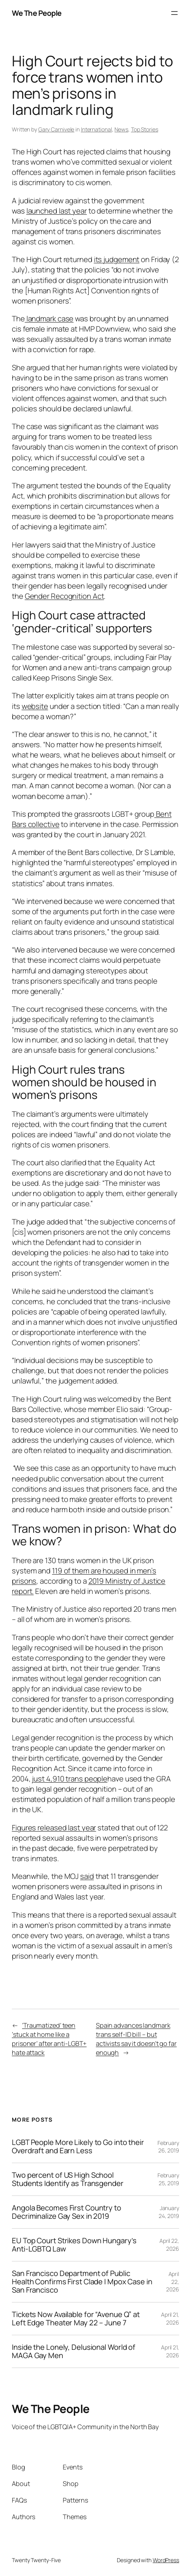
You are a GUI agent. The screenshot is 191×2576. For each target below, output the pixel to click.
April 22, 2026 (169, 2244)
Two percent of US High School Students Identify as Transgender (68, 2179)
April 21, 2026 (170, 2318)
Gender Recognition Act (64, 596)
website (35, 706)
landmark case (49, 318)
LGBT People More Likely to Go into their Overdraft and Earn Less (78, 2146)
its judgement (117, 259)
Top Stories (144, 129)
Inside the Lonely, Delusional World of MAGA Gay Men (73, 2351)
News (121, 129)
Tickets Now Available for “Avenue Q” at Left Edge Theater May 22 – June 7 (76, 2318)
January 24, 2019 (169, 2212)
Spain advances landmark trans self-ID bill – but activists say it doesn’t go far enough (136, 2039)
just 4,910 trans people (69, 1779)
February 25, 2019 (168, 2179)
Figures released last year (54, 1827)
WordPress (166, 2560)
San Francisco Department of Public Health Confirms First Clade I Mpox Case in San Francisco (82, 2281)
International (96, 129)
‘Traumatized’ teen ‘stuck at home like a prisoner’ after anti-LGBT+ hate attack (49, 2039)
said (87, 1876)
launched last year (56, 211)
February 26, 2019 (168, 2146)
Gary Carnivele (56, 129)
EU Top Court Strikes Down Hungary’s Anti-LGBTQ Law (74, 2245)
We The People (37, 13)
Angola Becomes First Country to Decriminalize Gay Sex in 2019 (66, 2212)
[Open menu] (174, 13)
